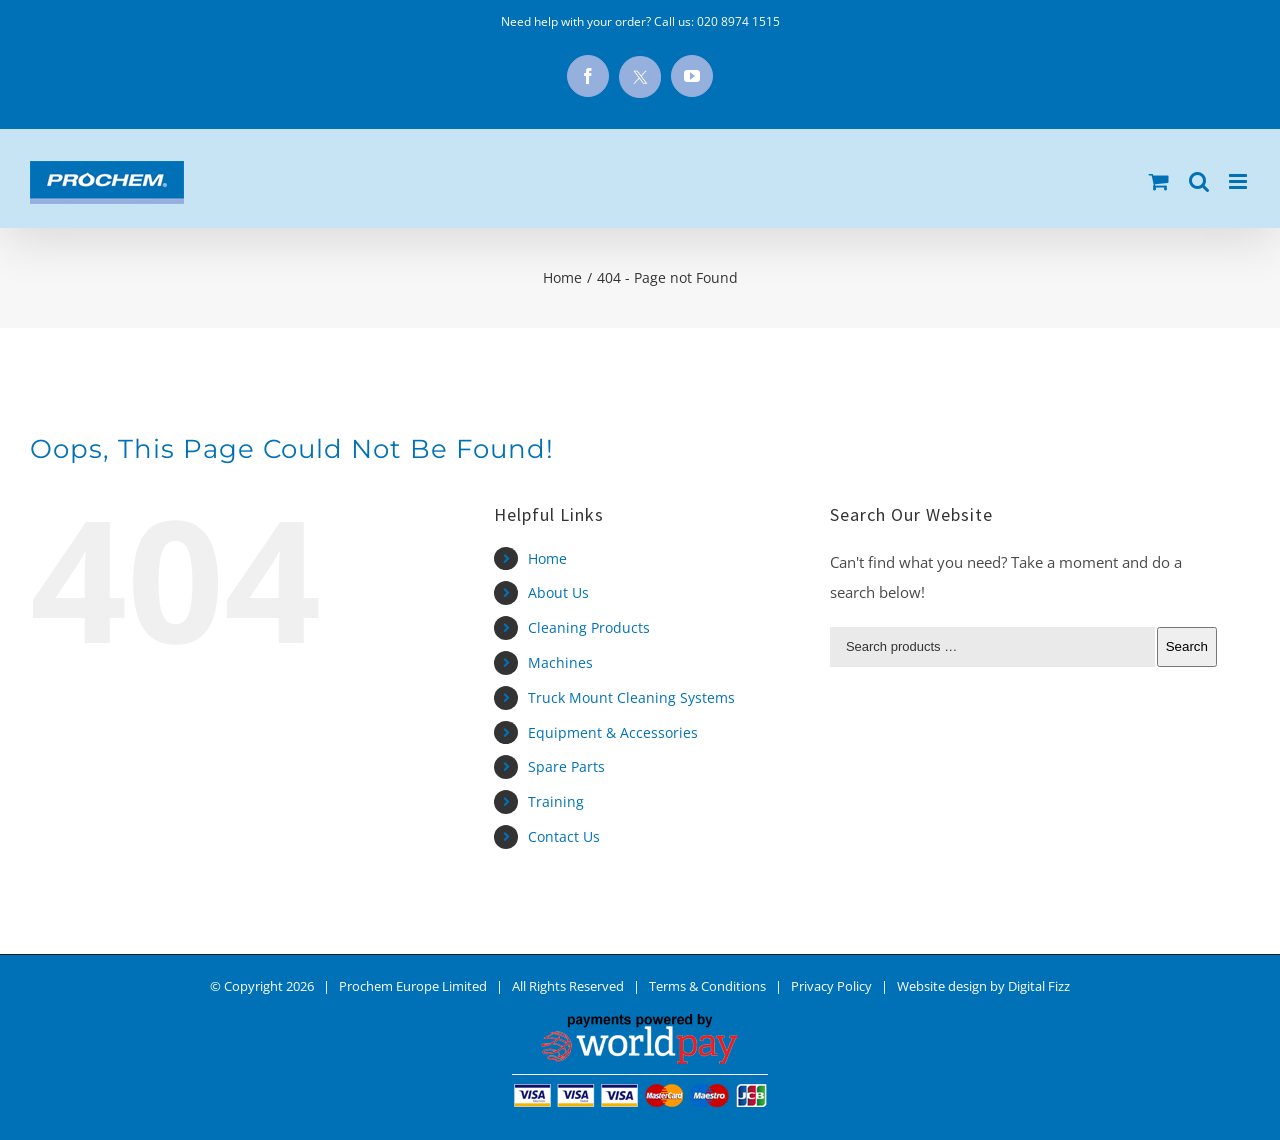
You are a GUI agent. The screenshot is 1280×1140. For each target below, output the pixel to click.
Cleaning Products (589, 627)
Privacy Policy (831, 986)
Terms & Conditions (707, 986)
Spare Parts (566, 766)
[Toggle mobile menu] (1239, 181)
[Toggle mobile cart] (1159, 181)
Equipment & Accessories (613, 732)
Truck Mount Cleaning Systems (631, 697)
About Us (558, 592)
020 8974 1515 (738, 21)
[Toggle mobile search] (1199, 181)
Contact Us (564, 836)
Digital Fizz (1039, 986)
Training (556, 801)
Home (547, 558)
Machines (560, 662)
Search (1187, 646)
